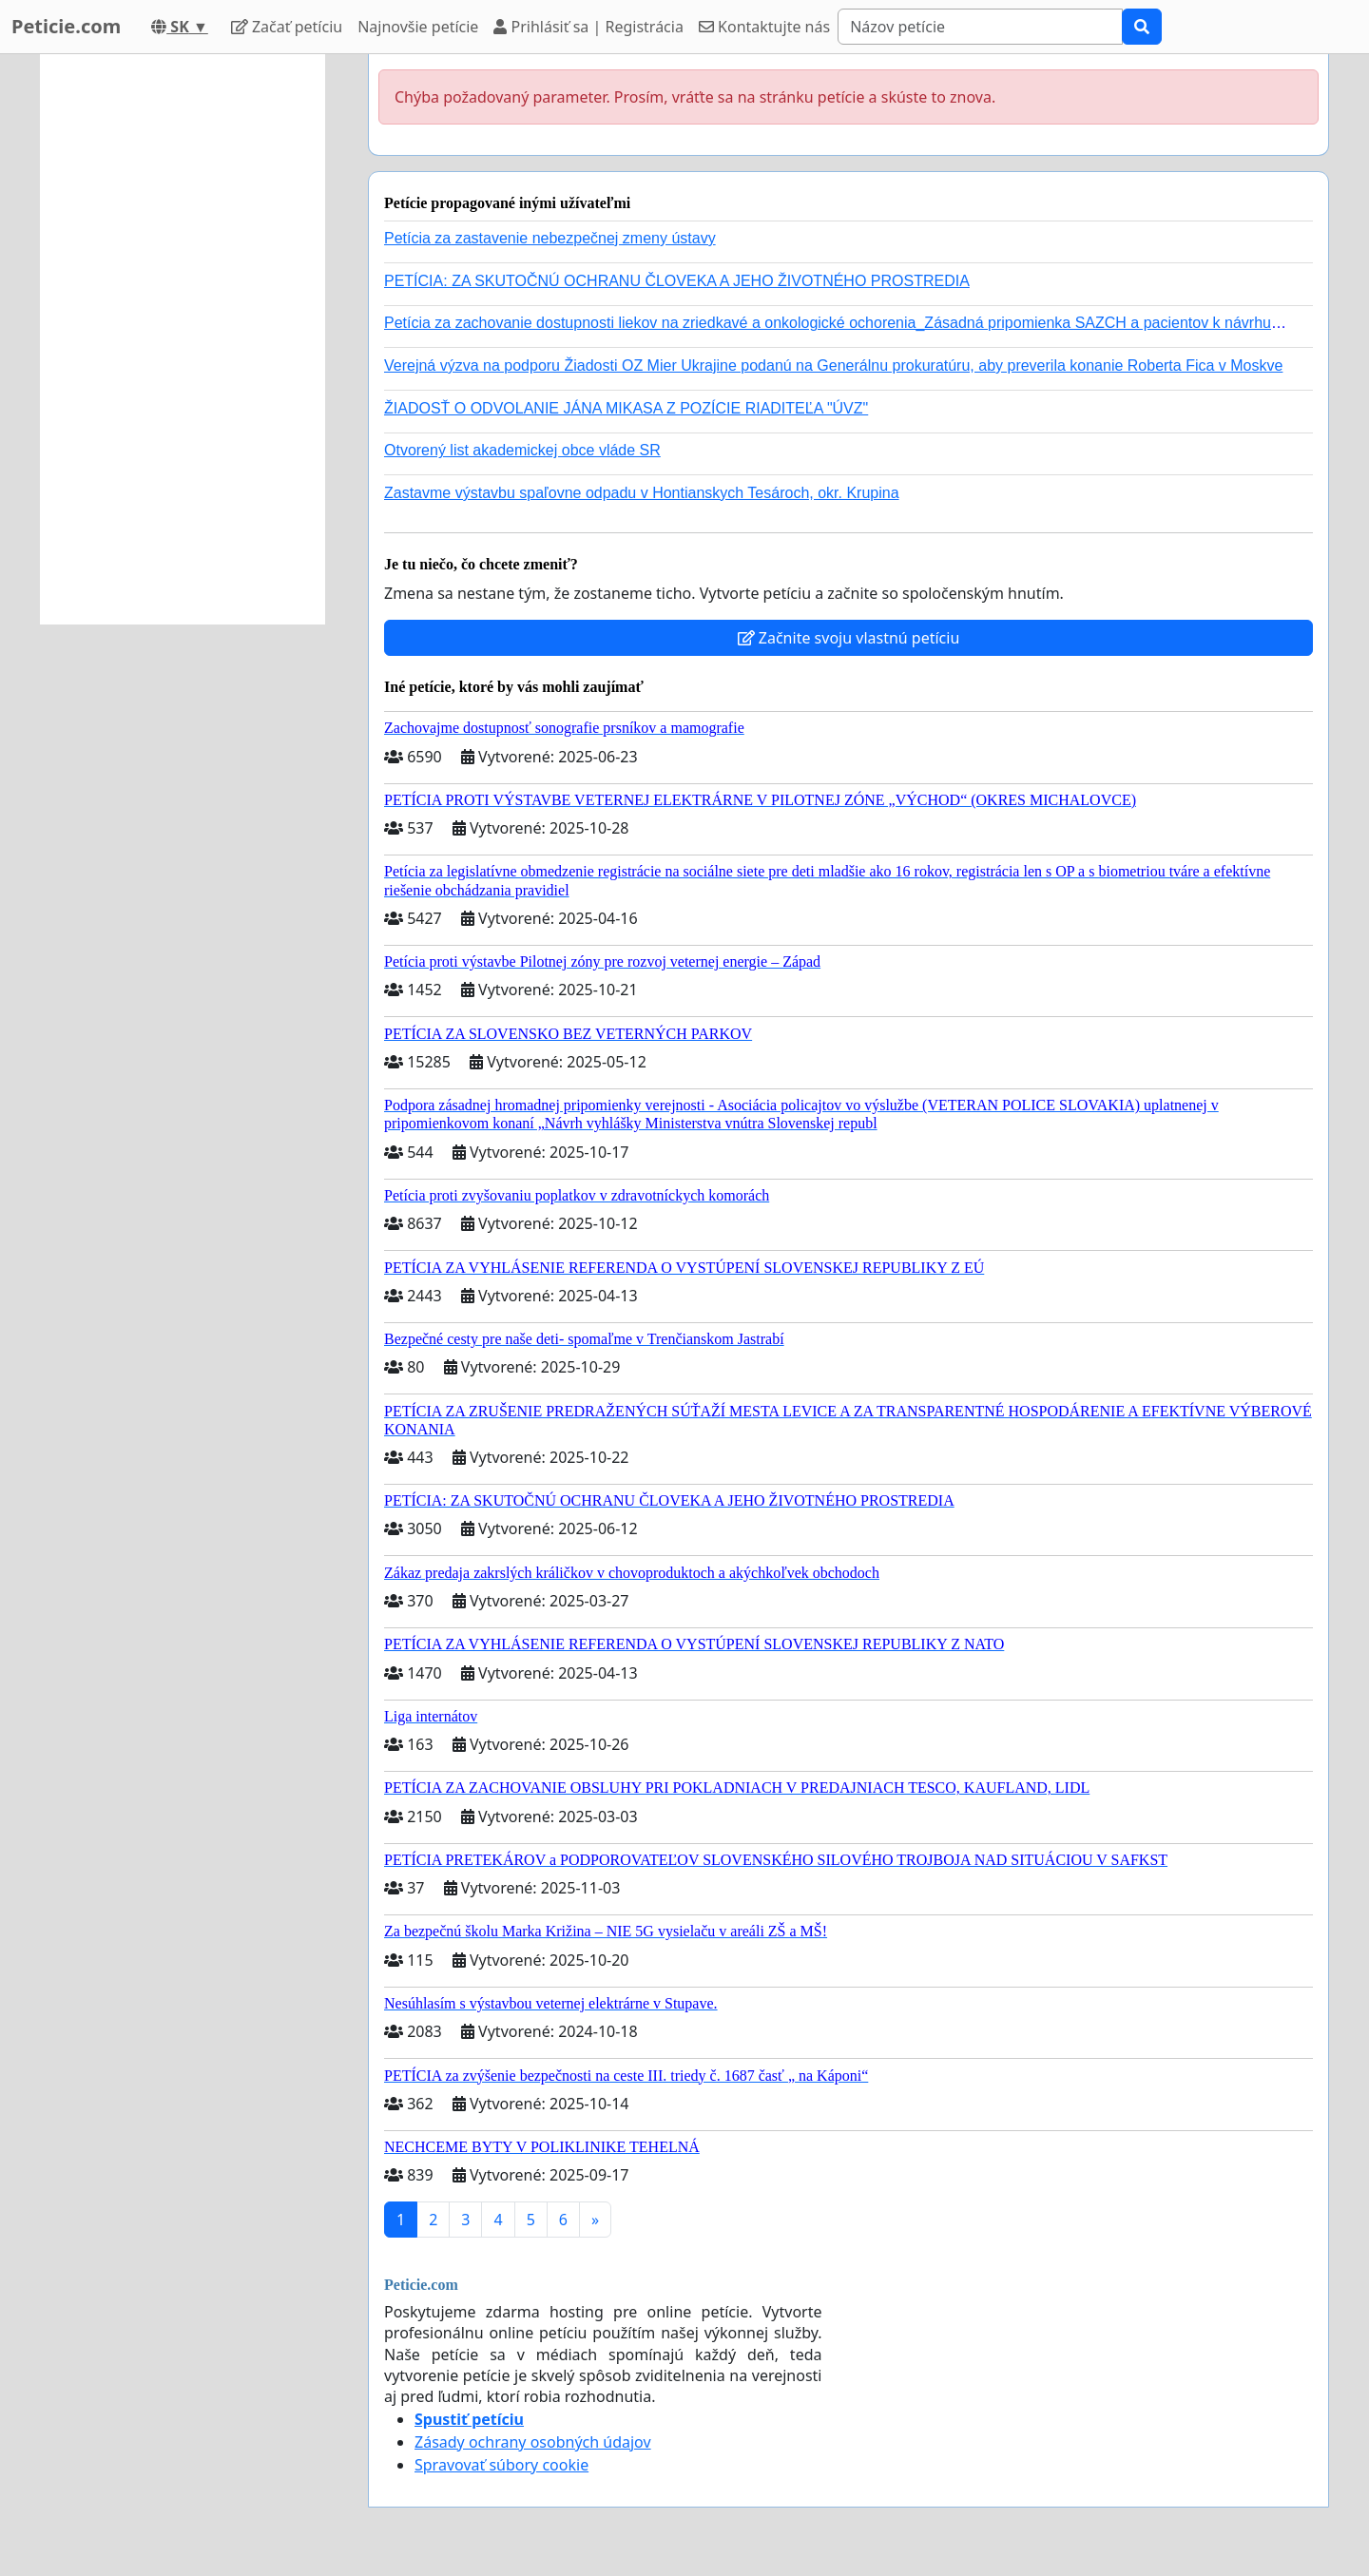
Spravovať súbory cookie (501, 2464)
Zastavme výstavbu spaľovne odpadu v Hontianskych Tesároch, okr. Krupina (641, 493)
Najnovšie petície (417, 26)
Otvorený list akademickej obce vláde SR (522, 450)
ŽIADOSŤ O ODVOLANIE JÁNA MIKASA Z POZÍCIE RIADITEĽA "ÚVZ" (626, 408)
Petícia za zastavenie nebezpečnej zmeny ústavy (550, 238)
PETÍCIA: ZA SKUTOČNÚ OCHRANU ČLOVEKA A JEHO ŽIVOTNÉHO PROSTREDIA (677, 281)
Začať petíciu (286, 26)
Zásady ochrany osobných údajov (533, 2442)
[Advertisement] (182, 339)
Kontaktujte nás (764, 26)
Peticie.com (66, 26)
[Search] (980, 27)
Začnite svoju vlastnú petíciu (849, 637)
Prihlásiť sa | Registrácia (588, 26)
